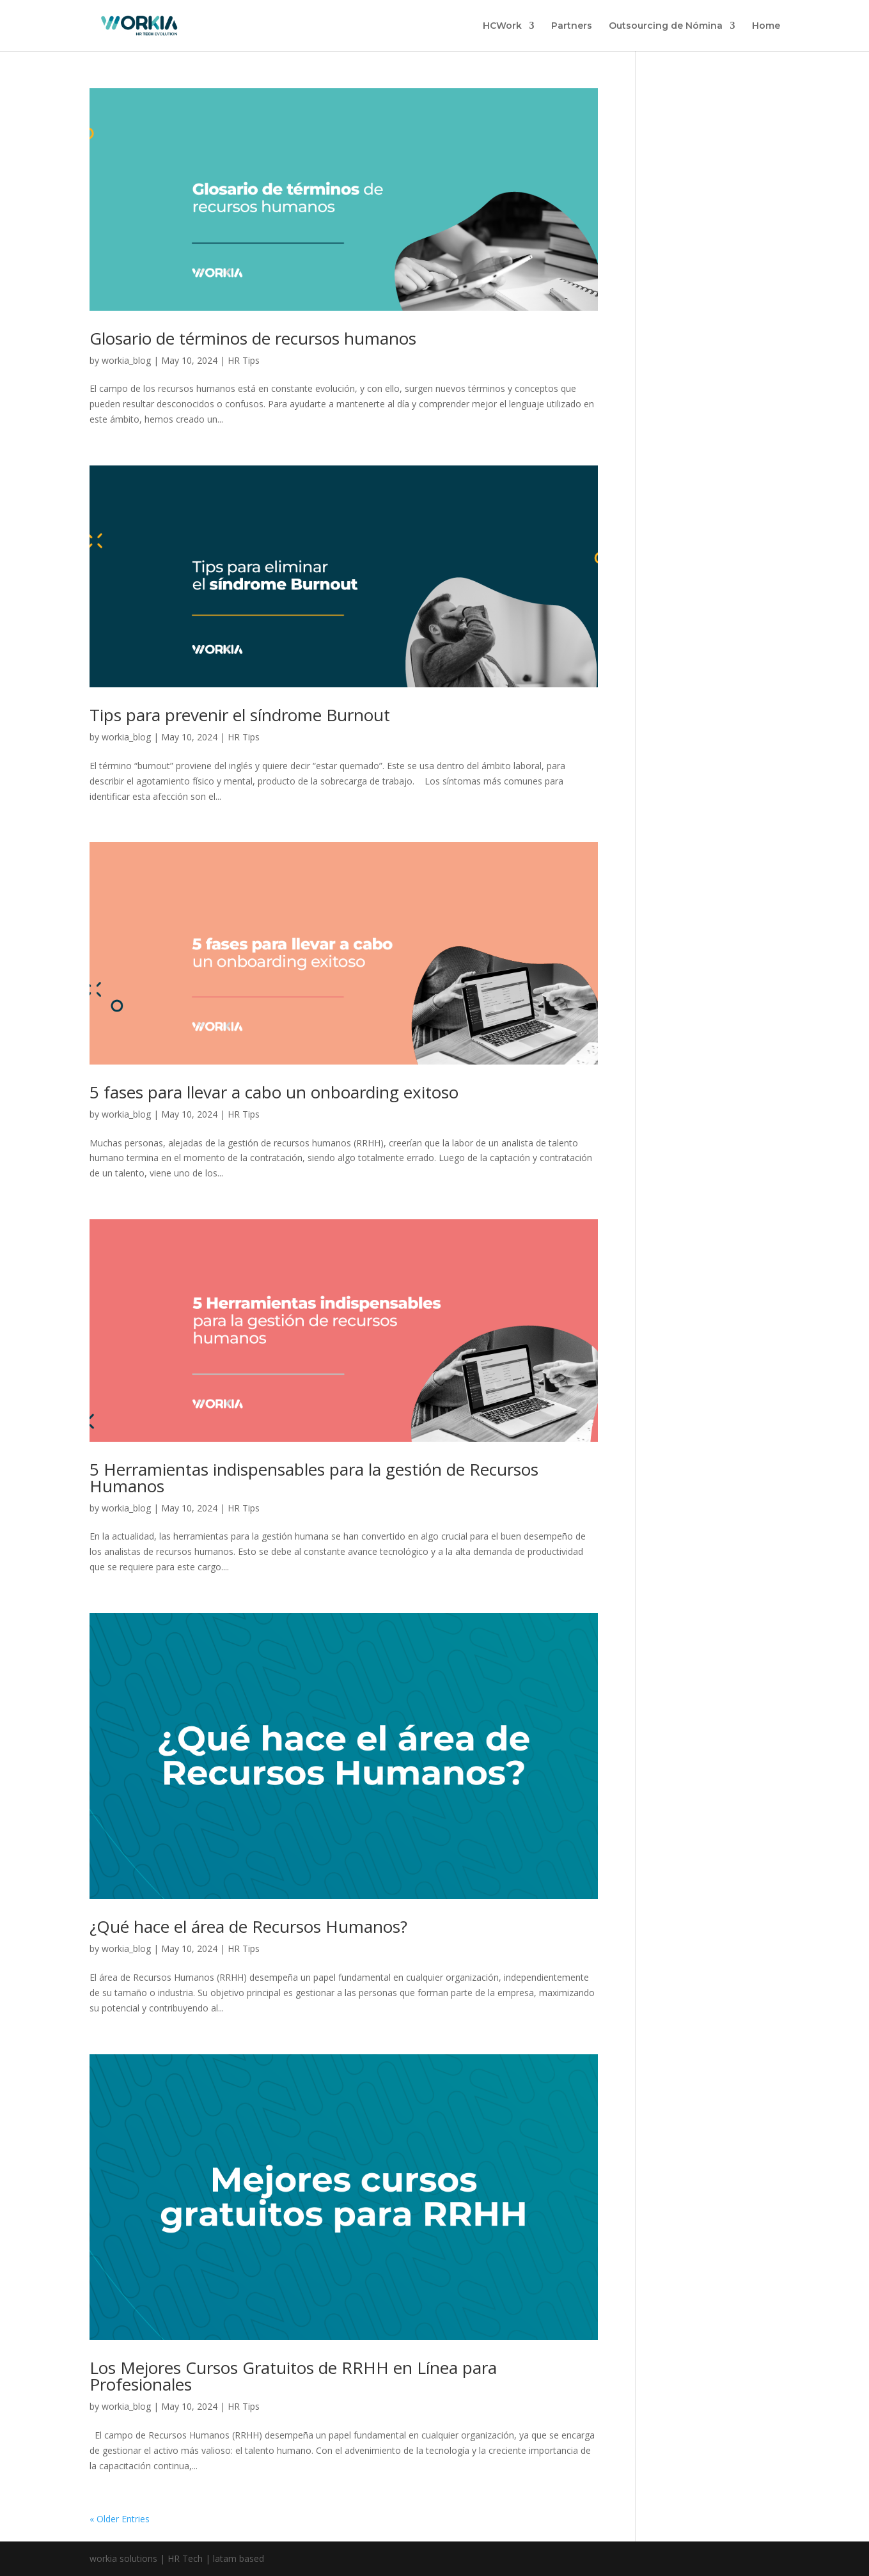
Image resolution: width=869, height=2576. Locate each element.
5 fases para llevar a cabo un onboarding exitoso (274, 1092)
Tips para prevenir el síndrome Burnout (240, 714)
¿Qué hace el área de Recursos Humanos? (248, 1926)
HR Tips (244, 360)
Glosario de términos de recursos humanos (253, 338)
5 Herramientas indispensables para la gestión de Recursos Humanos (314, 1477)
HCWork (502, 26)
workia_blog (126, 360)
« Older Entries (120, 2519)
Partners (571, 26)
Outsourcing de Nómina (666, 26)
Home (766, 26)
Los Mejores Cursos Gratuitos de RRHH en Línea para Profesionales (293, 2376)
